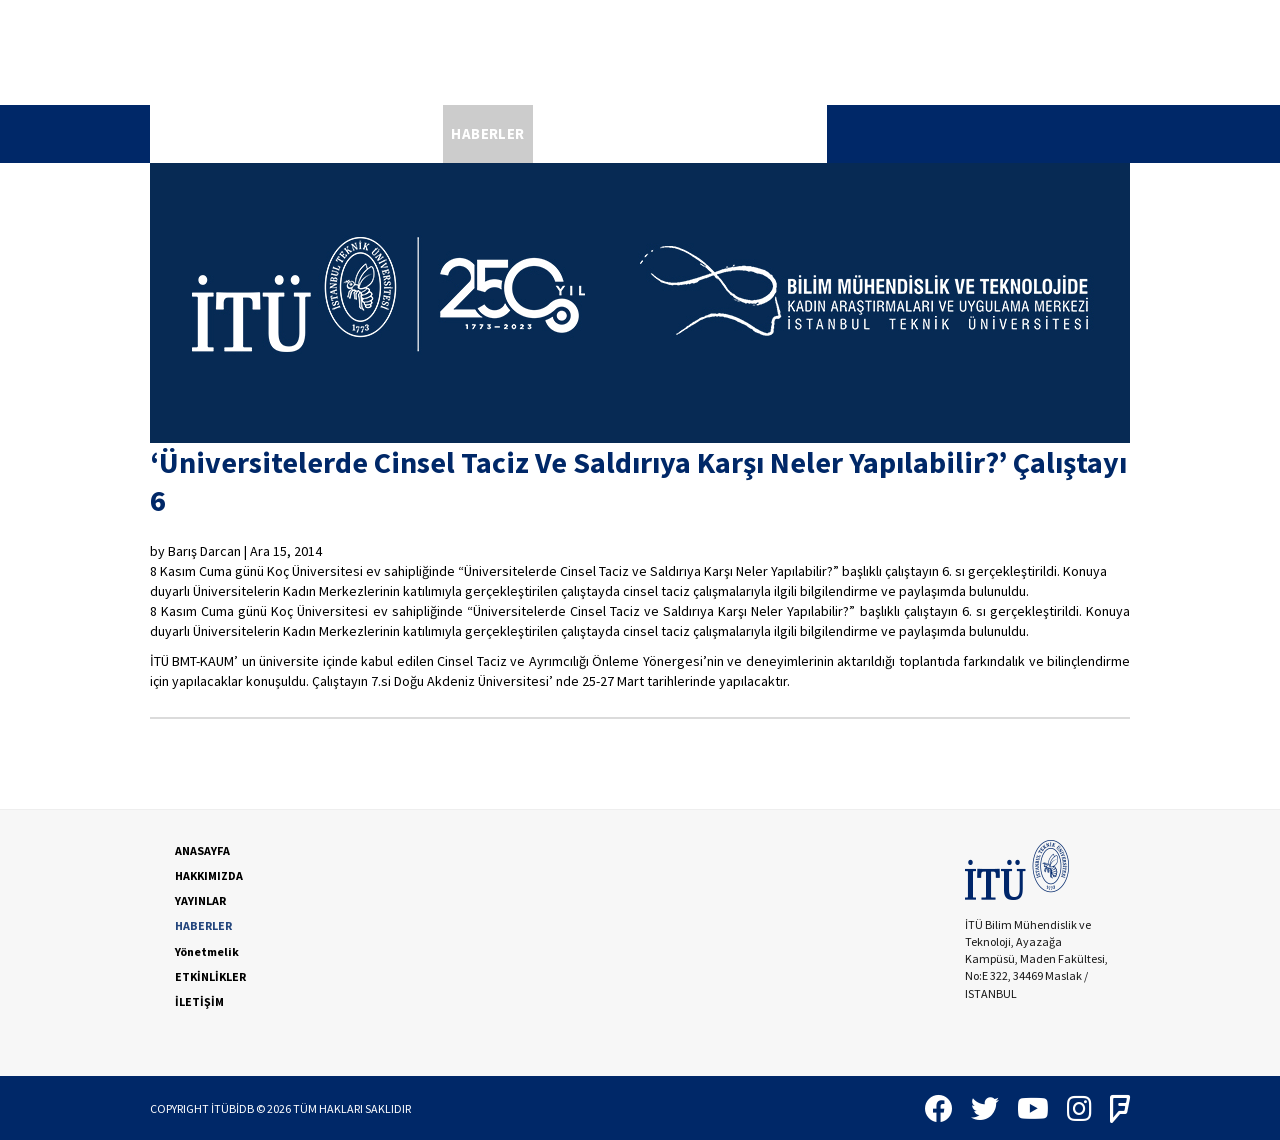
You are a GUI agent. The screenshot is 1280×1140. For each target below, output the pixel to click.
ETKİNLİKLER (693, 133)
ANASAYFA (194, 133)
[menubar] (488, 134)
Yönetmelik (590, 133)
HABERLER (487, 133)
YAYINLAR (401, 133)
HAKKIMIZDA (299, 133)
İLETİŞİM (787, 133)
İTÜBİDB (232, 1108)
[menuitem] (194, 134)
